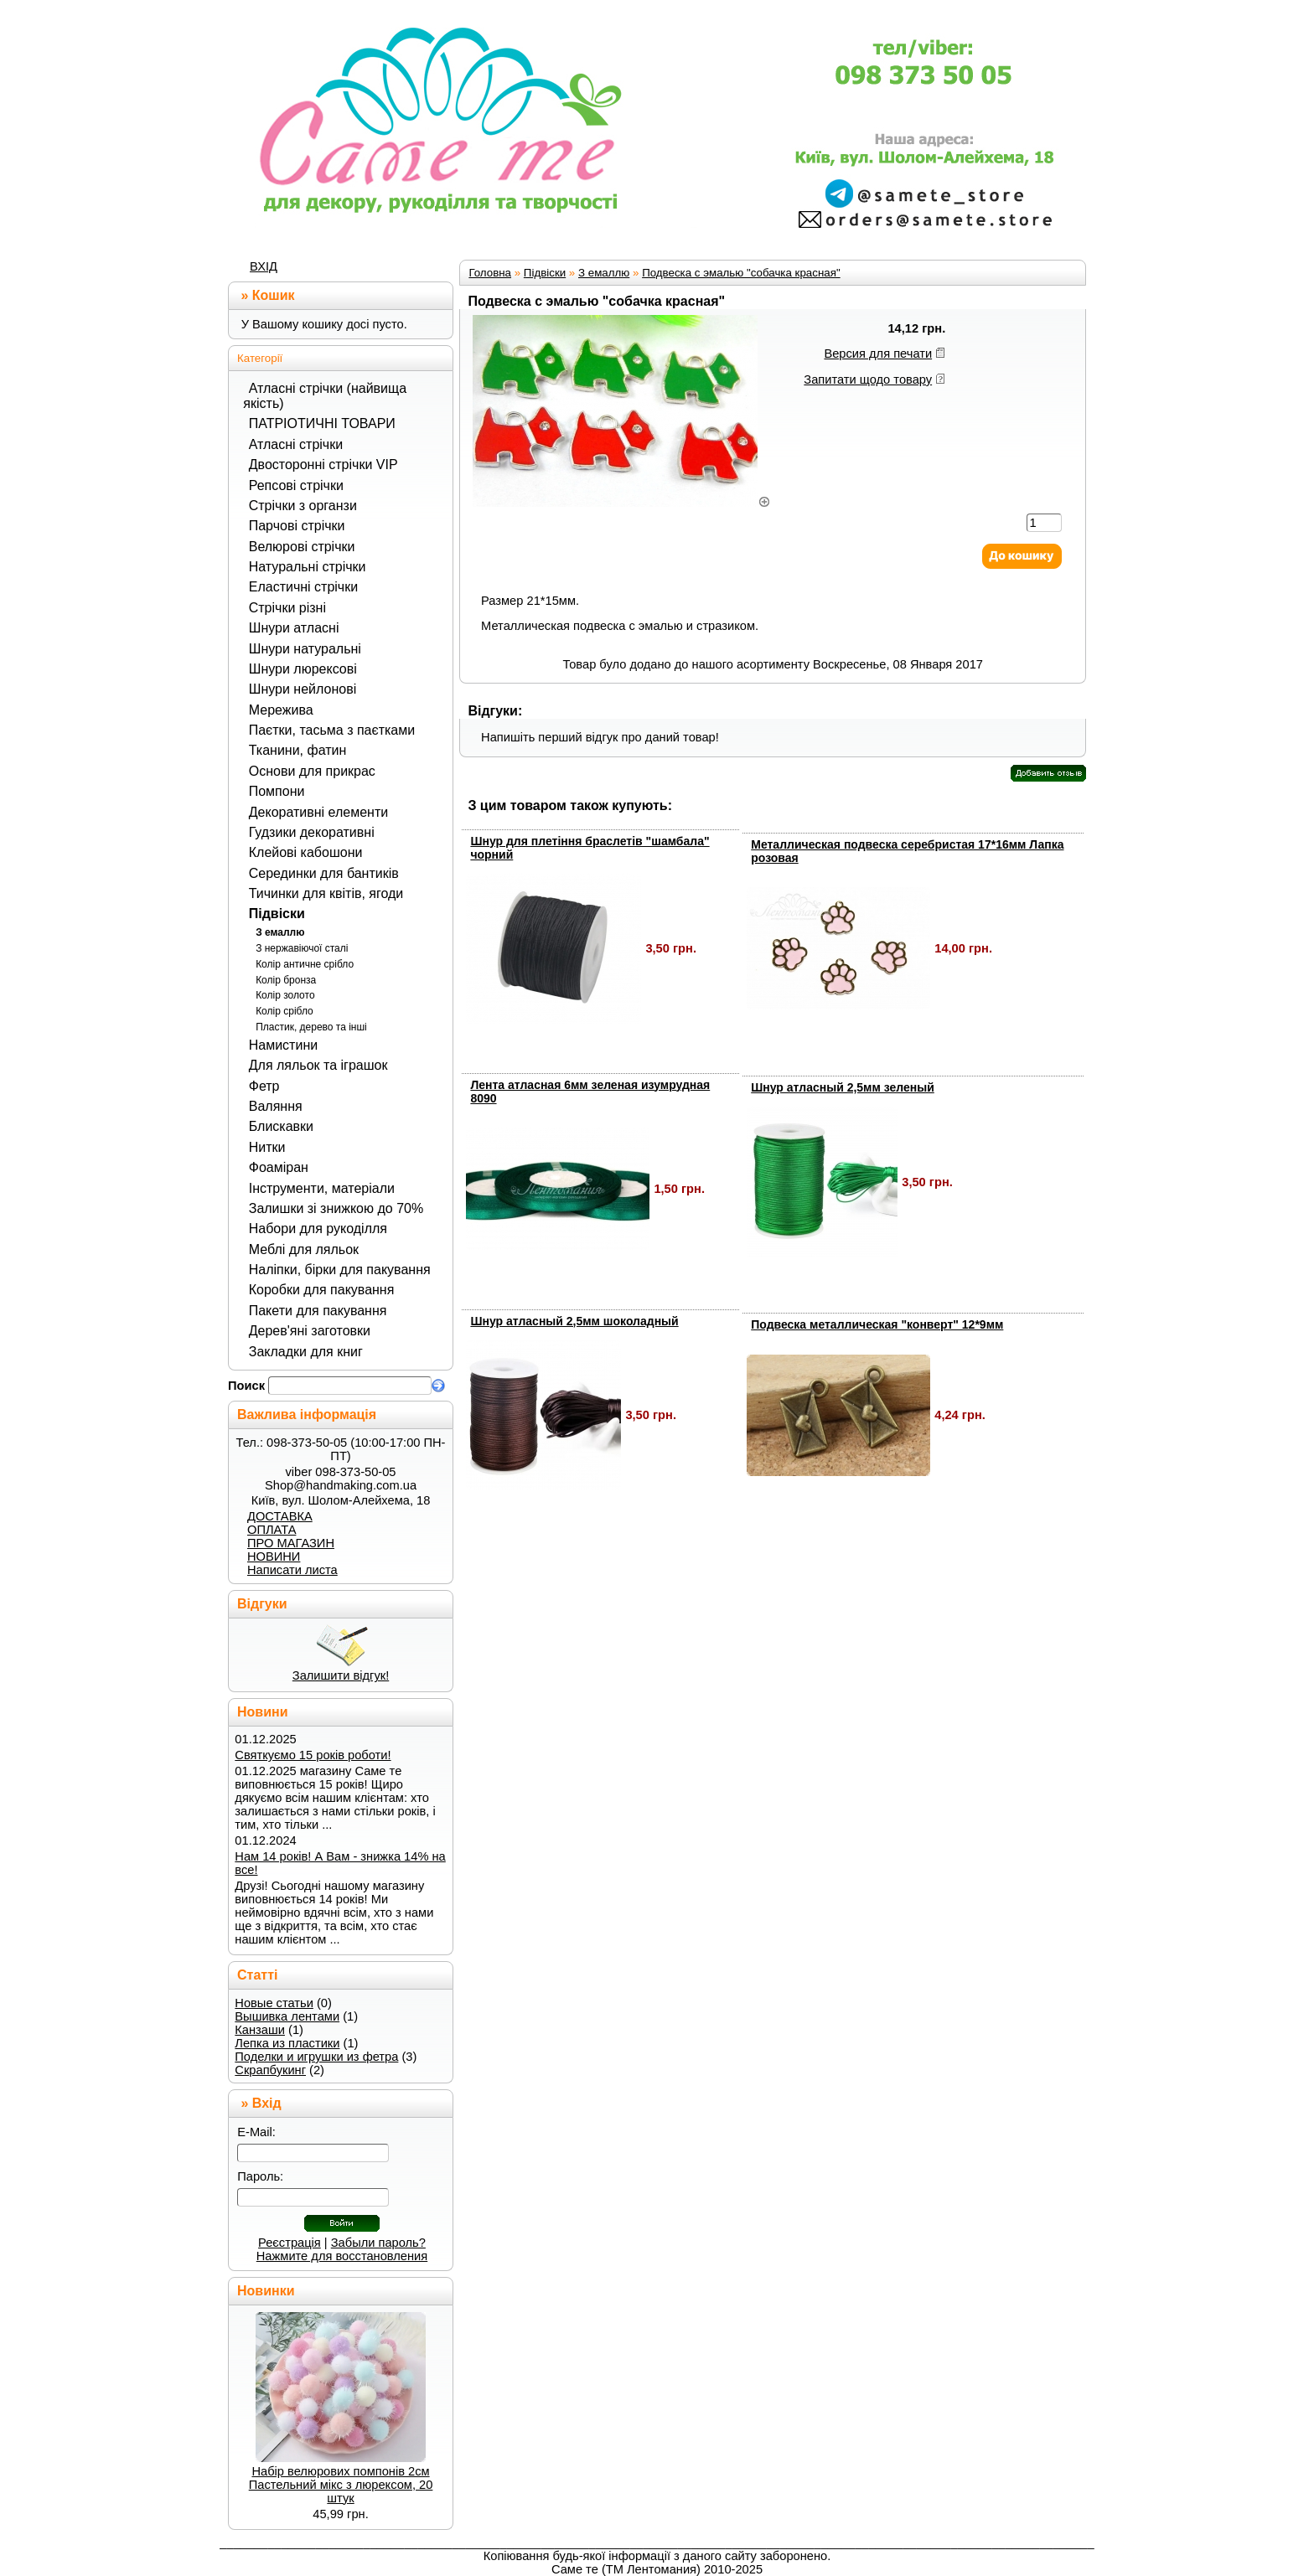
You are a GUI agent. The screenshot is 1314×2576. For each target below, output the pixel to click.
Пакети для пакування (318, 1310)
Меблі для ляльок (304, 1249)
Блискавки (281, 1126)
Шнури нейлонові (302, 689)
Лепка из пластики (287, 2043)
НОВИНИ (273, 1556)
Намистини (283, 1045)
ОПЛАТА (271, 1529)
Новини (262, 1712)
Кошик (273, 295)
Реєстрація (289, 2242)
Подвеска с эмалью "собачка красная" (741, 272)
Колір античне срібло (305, 964)
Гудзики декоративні (312, 832)
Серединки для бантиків (324, 873)
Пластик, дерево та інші (311, 1027)
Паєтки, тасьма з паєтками (332, 730)
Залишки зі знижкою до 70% (336, 1208)
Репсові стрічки (296, 485)
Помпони (277, 791)
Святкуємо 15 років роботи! (313, 1755)
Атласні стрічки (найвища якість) (324, 395)
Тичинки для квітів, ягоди (326, 893)
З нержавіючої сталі (302, 948)
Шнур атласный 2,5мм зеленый (842, 1087)
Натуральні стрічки (307, 567)
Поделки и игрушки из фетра (316, 2056)
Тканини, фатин (298, 750)
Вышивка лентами (287, 2016)
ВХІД (263, 266)
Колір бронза (286, 980)
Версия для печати (878, 353)
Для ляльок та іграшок (318, 1065)
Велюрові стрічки (302, 546)
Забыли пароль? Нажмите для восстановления (341, 2249)
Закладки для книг (306, 1352)
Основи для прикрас (312, 771)
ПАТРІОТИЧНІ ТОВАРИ (322, 423)
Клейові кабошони (306, 852)
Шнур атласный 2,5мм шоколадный (574, 1321)
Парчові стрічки (297, 526)
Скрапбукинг (270, 2070)
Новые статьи (274, 2003)
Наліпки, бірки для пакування (340, 1269)
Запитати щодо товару (868, 379)
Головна (489, 272)
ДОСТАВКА (280, 1516)
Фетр (264, 1086)
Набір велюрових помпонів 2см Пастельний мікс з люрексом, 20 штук (341, 2485)
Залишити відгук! (340, 1675)
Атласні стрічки (296, 444)
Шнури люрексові (303, 669)
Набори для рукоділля (318, 1228)
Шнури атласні (294, 628)
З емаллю (280, 932)
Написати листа (292, 1570)
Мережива (281, 710)
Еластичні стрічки (303, 587)
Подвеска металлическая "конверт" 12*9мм (877, 1324)
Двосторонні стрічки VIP (323, 464)
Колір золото (285, 995)
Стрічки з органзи (303, 505)
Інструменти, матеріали (322, 1188)
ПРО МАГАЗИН (290, 1543)
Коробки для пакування (322, 1290)
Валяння (276, 1106)
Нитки (267, 1147)
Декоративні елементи (318, 812)
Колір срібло (284, 1011)
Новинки (266, 2291)
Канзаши (260, 2030)
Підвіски (277, 913)
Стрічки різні (287, 608)
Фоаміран (278, 1167)
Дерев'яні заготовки (309, 1331)
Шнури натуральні (305, 649)
